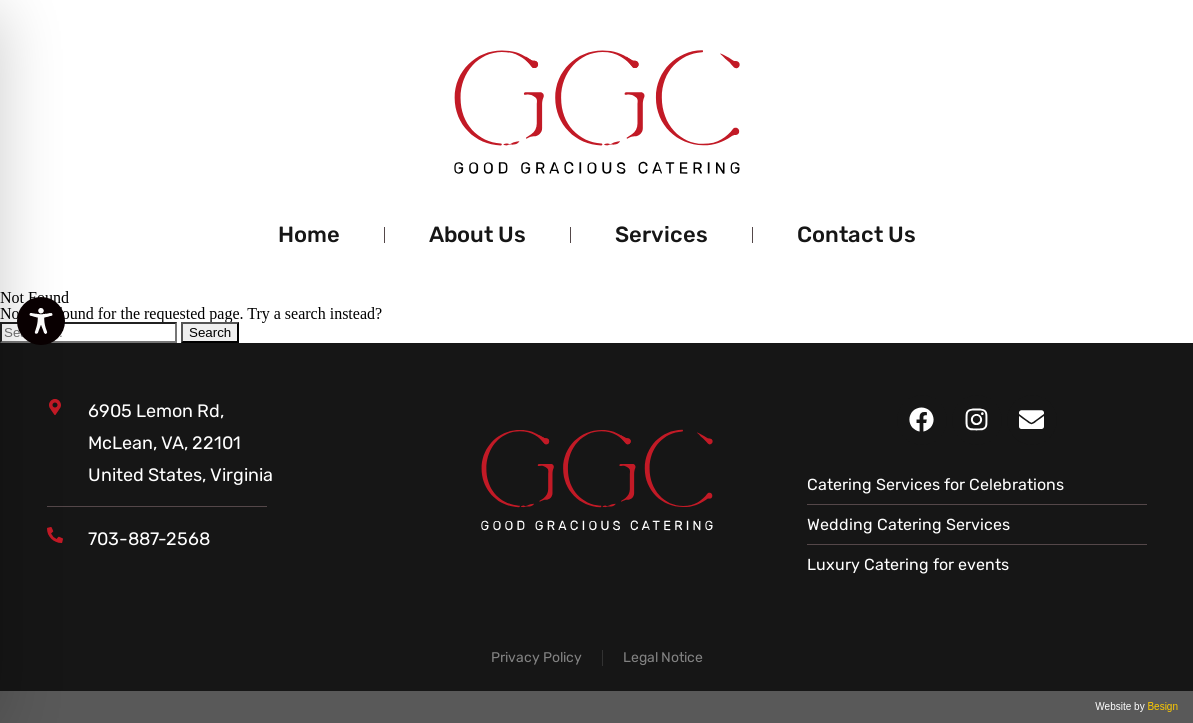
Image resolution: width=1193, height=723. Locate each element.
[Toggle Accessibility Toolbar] (41, 321)
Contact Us (856, 234)
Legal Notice (663, 657)
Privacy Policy (536, 657)
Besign (1161, 706)
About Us (477, 234)
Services (661, 234)
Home (309, 234)
